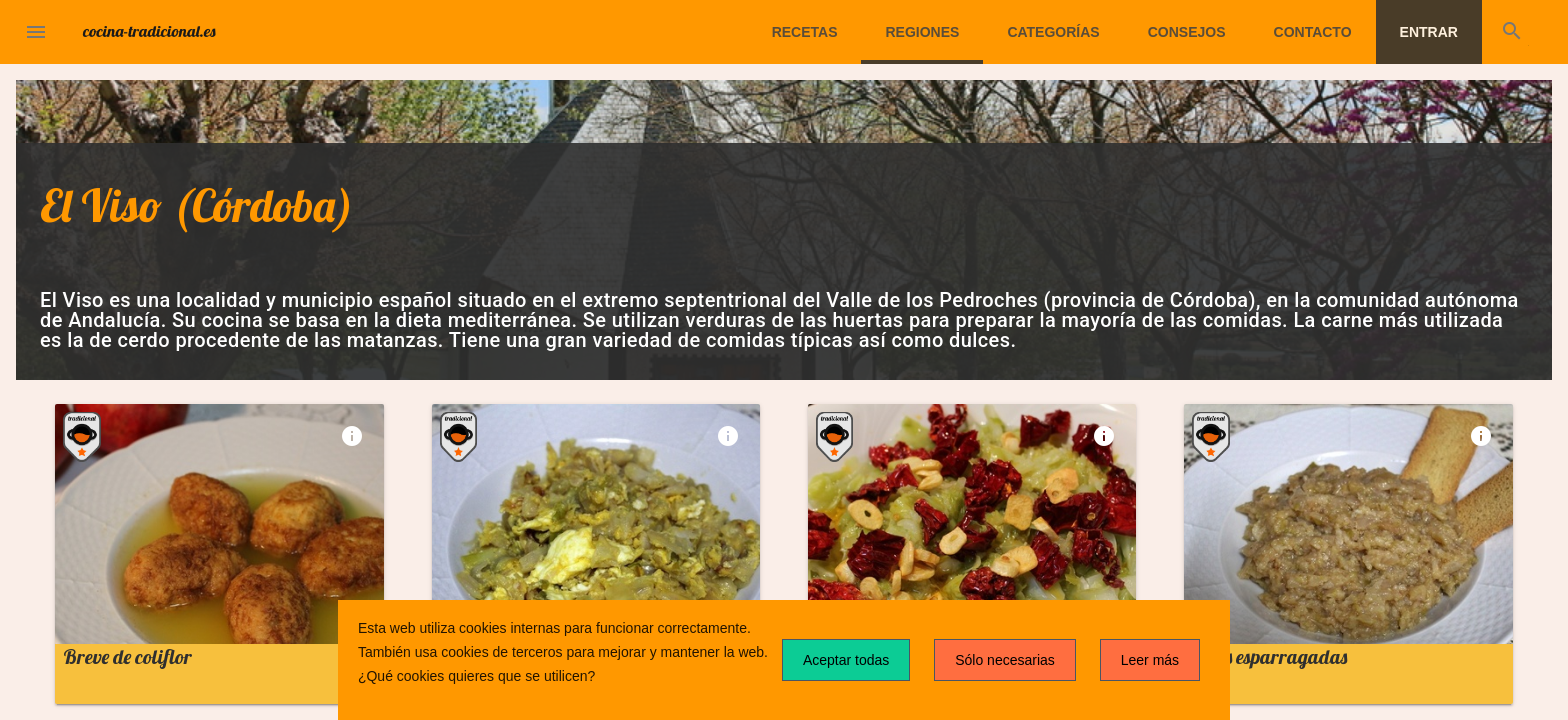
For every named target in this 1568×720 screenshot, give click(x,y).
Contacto (1313, 32)
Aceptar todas (846, 660)
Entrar (1429, 32)
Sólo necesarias (1005, 660)
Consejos (1187, 32)
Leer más (1150, 660)
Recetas (805, 32)
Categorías (1053, 32)
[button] (36, 32)
